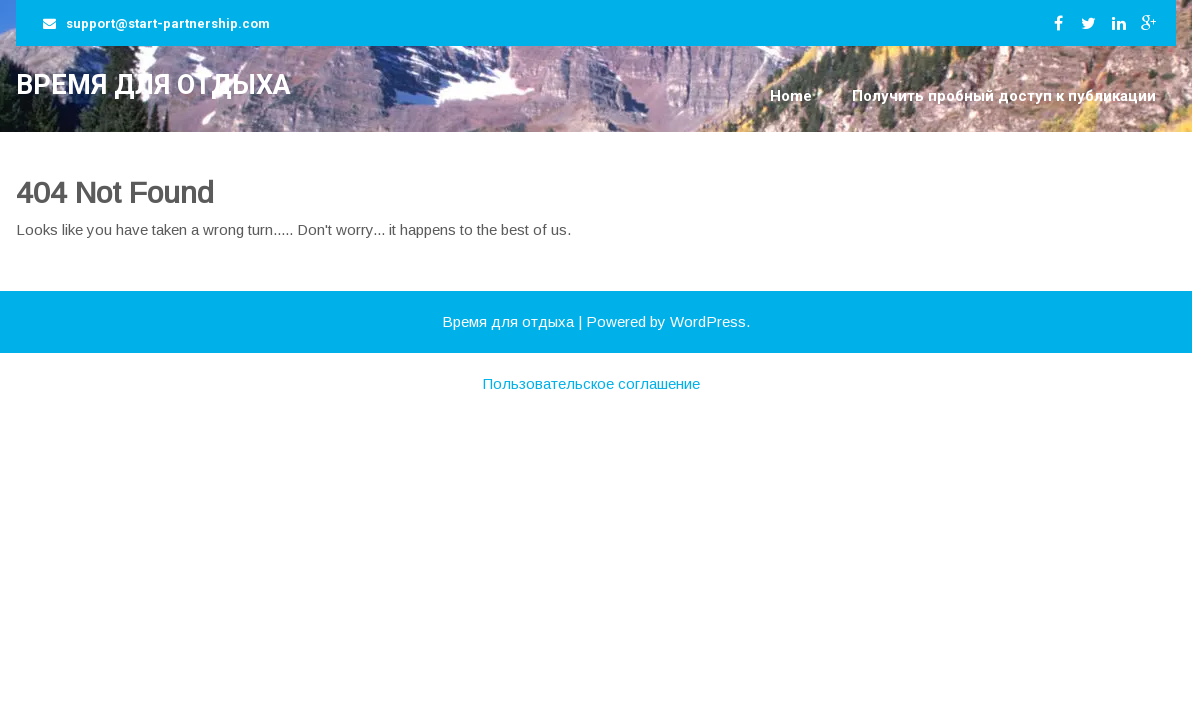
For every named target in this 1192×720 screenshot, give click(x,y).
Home (791, 96)
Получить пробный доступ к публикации (1004, 96)
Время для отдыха (153, 85)
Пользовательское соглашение (591, 383)
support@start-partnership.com (168, 23)
